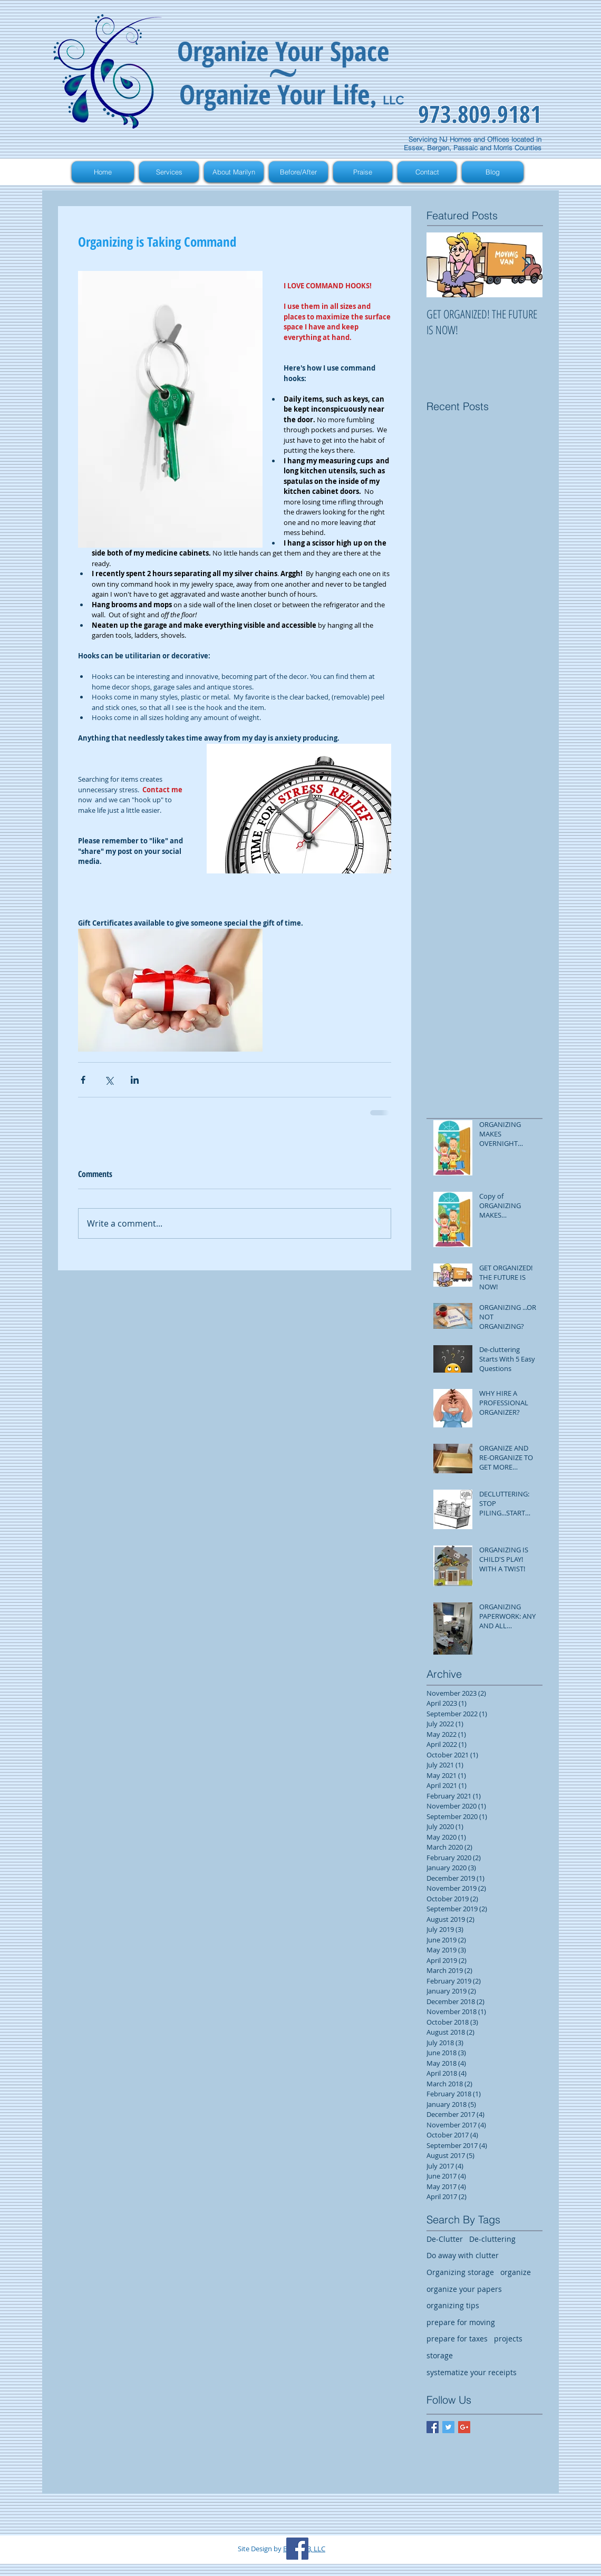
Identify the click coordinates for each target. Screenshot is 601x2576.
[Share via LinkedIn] (135, 1080)
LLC (393, 100)
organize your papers (464, 2289)
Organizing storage (460, 2272)
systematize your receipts (471, 2372)
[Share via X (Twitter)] (109, 1080)
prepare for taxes (457, 2339)
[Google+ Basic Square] (464, 2427)
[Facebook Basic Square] (432, 2427)
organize (515, 2272)
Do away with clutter (462, 2255)
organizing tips (452, 2305)
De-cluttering (492, 2239)
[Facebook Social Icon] (297, 2549)
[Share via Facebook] (83, 1080)
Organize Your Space (283, 50)
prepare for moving (460, 2322)
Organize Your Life (274, 93)
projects (508, 2339)
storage (439, 2355)
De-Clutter (444, 2239)
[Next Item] (525, 265)
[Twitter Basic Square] (448, 2427)
